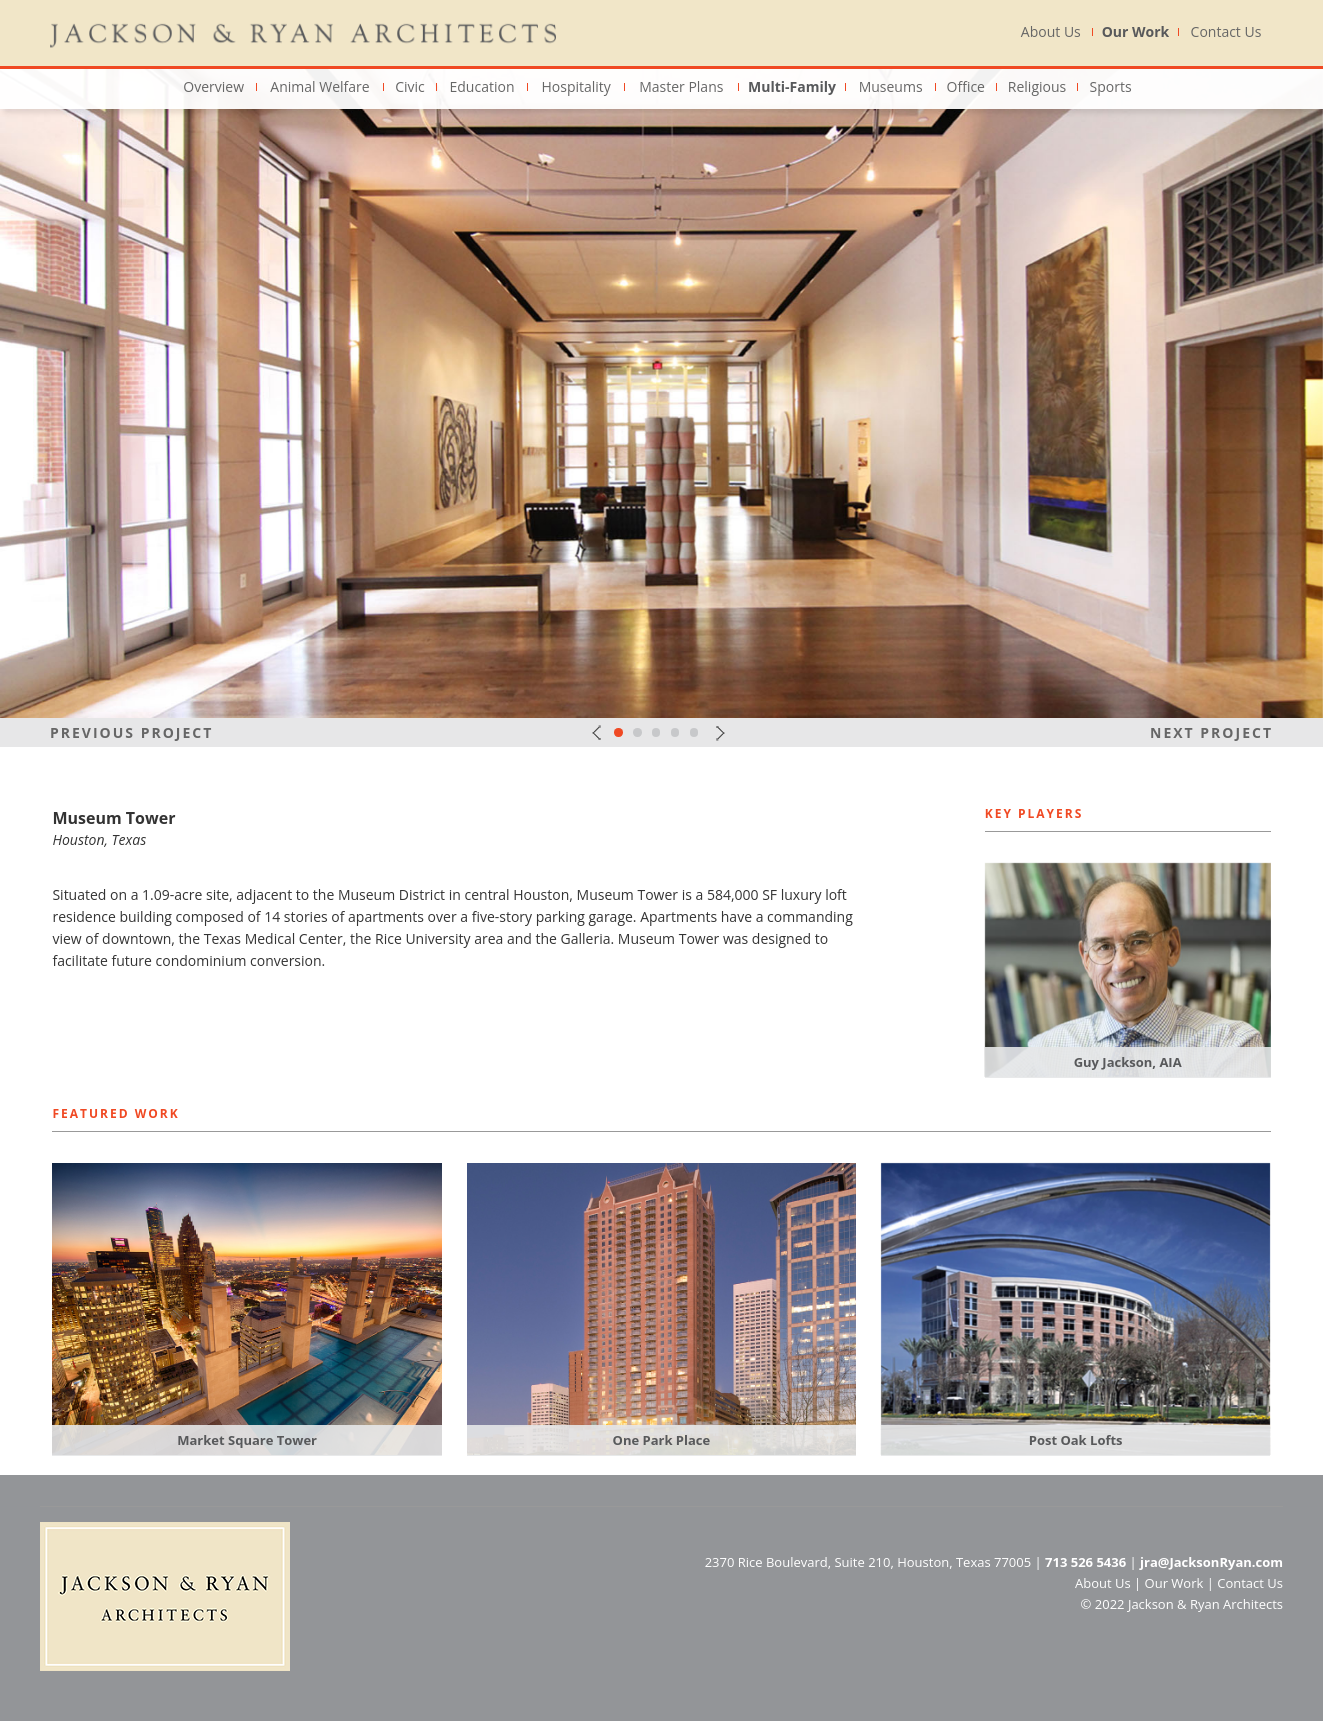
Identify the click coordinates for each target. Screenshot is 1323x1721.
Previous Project (131, 732)
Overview (213, 87)
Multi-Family (792, 87)
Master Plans (681, 87)
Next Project (1211, 732)
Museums (891, 87)
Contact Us (1226, 32)
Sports (1111, 87)
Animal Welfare (319, 87)
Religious (1037, 87)
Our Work (1136, 32)
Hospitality (575, 87)
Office (966, 87)
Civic (410, 87)
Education (482, 87)
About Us (1051, 32)
